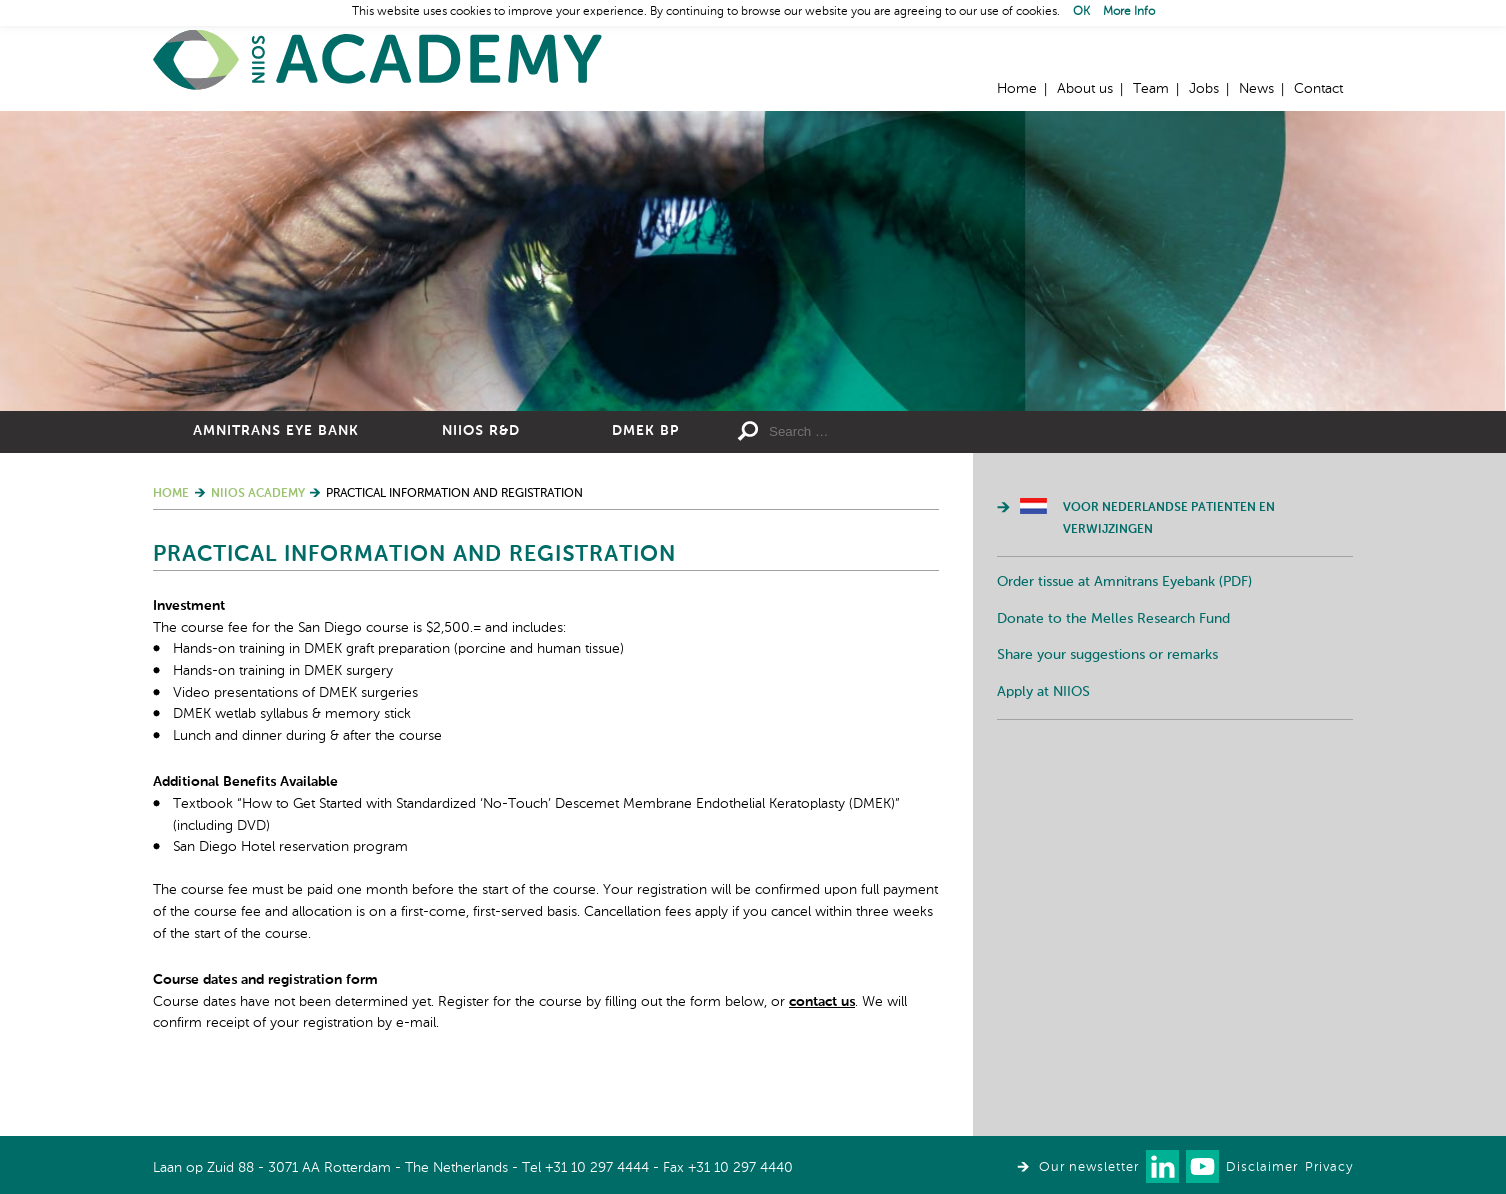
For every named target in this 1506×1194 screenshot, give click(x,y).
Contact (1318, 89)
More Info (1129, 12)
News (1256, 89)
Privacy (1329, 1167)
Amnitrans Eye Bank (276, 431)
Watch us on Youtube (1202, 1166)
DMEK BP (645, 431)
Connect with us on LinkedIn (1162, 1166)
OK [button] (1081, 12)
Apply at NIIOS (1043, 692)
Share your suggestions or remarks (1107, 655)
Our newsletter (1089, 1167)
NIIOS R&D (481, 431)
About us (1085, 89)
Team (1151, 89)
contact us (822, 1002)
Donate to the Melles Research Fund (1113, 619)
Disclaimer (1262, 1167)
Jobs (1204, 89)
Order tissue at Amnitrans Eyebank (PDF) (1124, 582)
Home (378, 60)
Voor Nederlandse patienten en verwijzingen (1169, 519)
